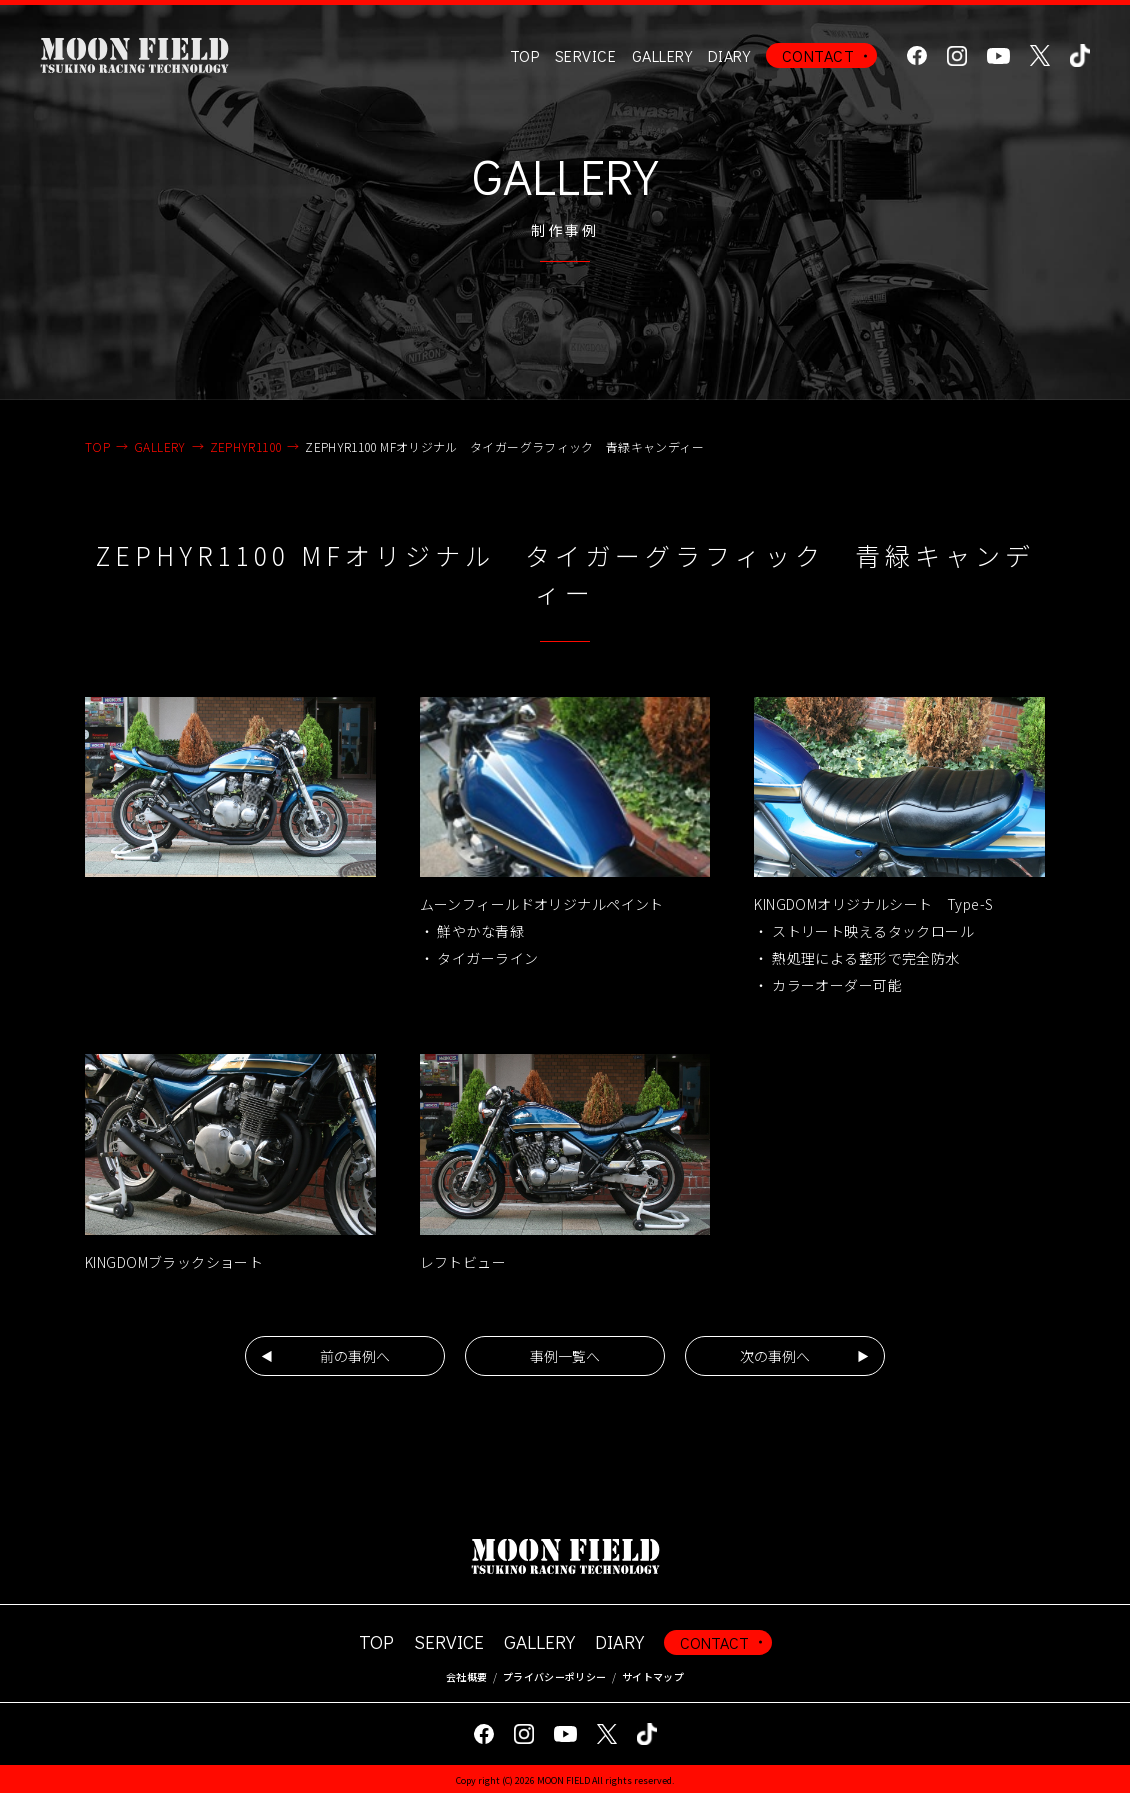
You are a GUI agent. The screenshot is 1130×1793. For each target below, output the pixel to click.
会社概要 (466, 1676)
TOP (524, 55)
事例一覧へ (565, 1356)
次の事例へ (775, 1356)
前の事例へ (355, 1356)
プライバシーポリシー (554, 1676)
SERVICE (449, 1641)
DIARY (729, 55)
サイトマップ (653, 1676)
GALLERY (662, 55)
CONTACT (818, 55)
